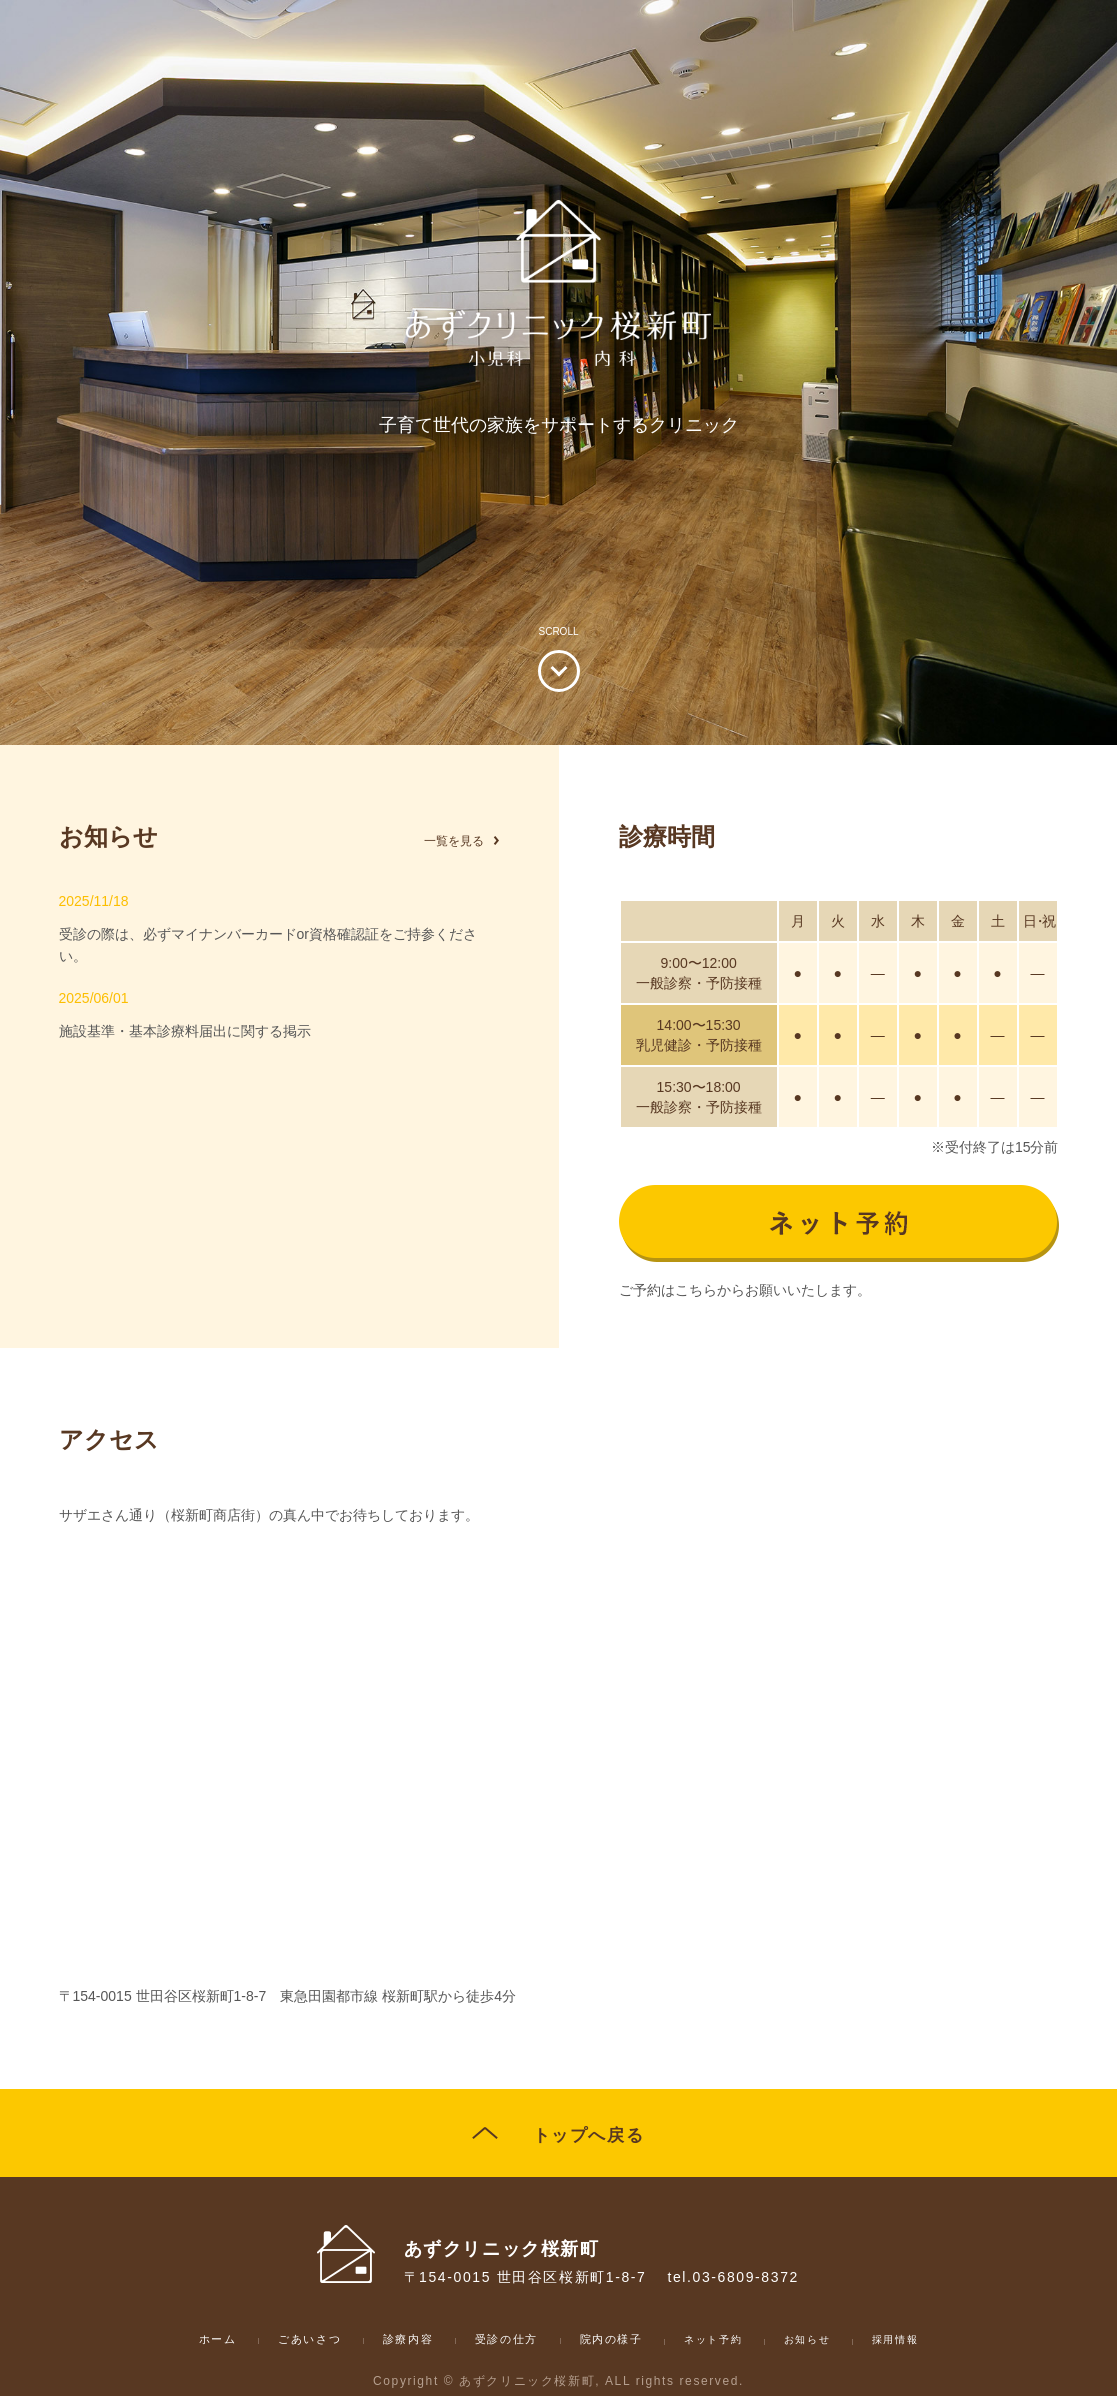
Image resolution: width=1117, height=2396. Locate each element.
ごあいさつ (280, 2344)
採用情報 (937, 2345)
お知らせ (841, 2345)
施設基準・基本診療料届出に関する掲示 (279, 1032)
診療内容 (392, 2344)
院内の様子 (624, 2344)
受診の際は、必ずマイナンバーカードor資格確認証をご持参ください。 (279, 934)
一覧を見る (449, 840)
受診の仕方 (504, 2344)
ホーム (176, 2344)
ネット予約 (738, 2345)
